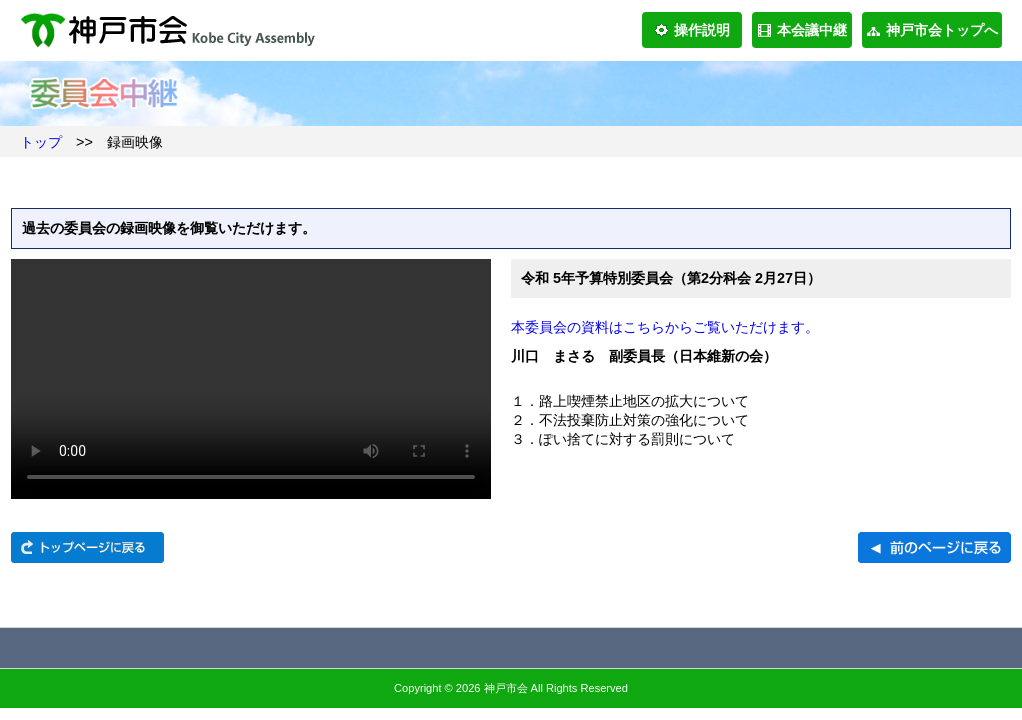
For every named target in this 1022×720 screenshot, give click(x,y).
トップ (41, 142)
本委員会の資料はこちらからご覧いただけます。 (665, 327)
